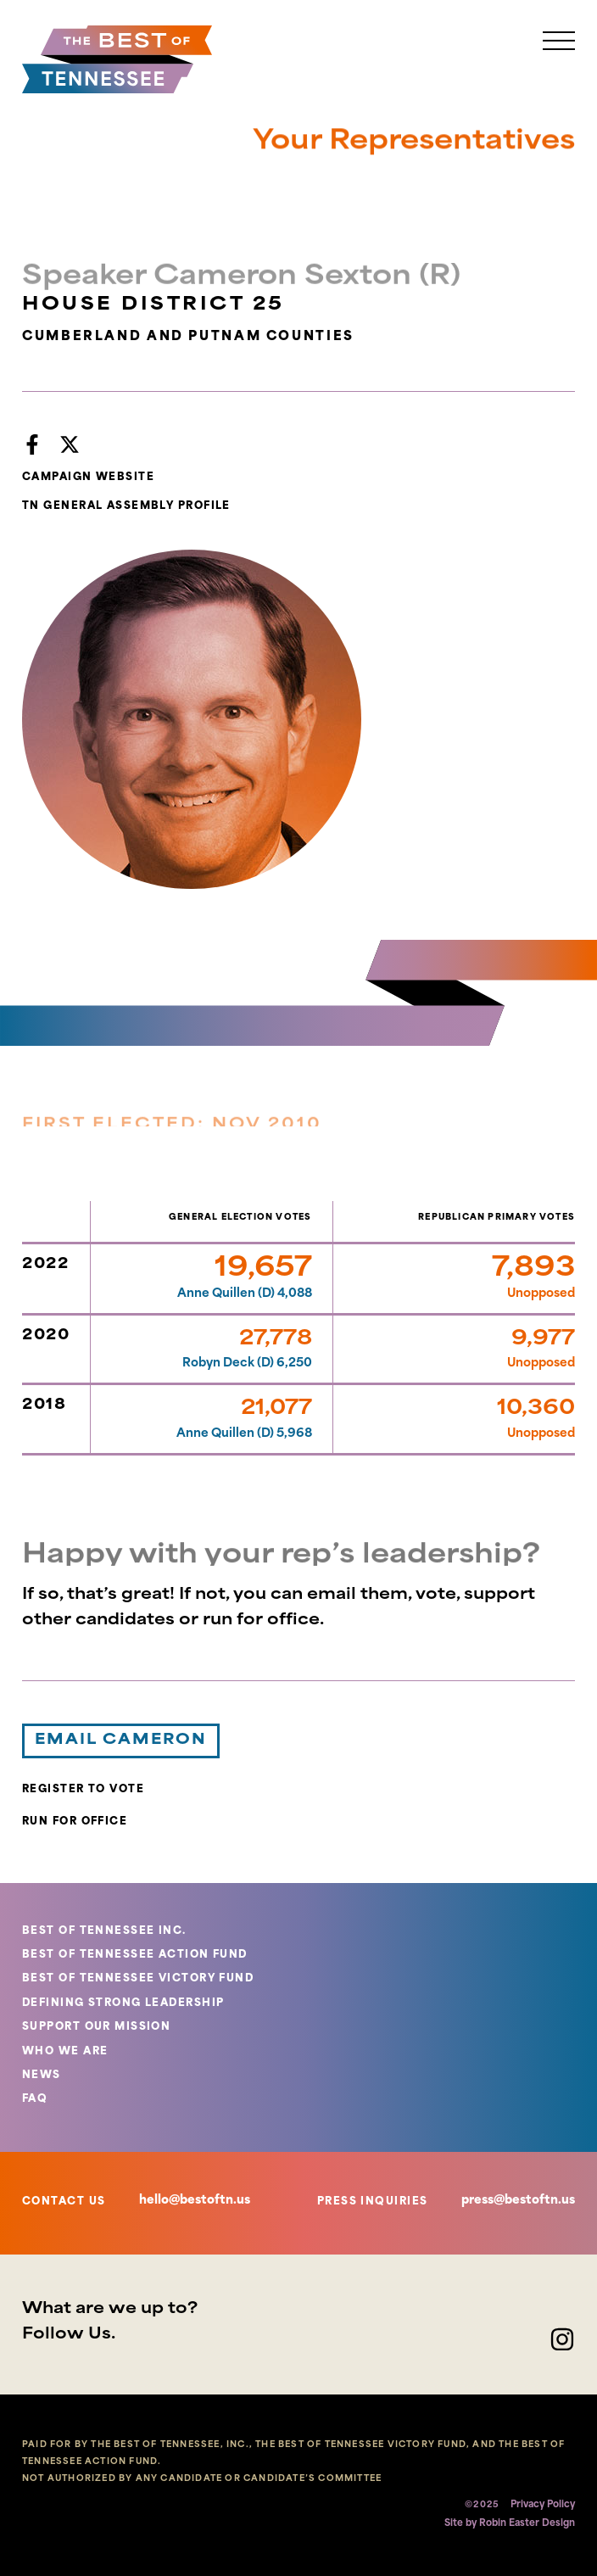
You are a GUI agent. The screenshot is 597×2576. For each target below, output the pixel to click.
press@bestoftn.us (518, 2200)
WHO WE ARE (65, 2052)
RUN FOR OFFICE (74, 1822)
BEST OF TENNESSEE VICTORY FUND (138, 1979)
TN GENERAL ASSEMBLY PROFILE (126, 506)
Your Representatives (414, 149)
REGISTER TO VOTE (83, 1790)
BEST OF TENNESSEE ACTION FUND (135, 1955)
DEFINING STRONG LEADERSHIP (123, 2003)
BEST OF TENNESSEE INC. (104, 1931)
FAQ (34, 2099)
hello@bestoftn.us (194, 2200)
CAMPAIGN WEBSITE (88, 477)
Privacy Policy (543, 2505)
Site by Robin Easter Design (509, 2524)
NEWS (41, 2075)
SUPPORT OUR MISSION (96, 2027)
